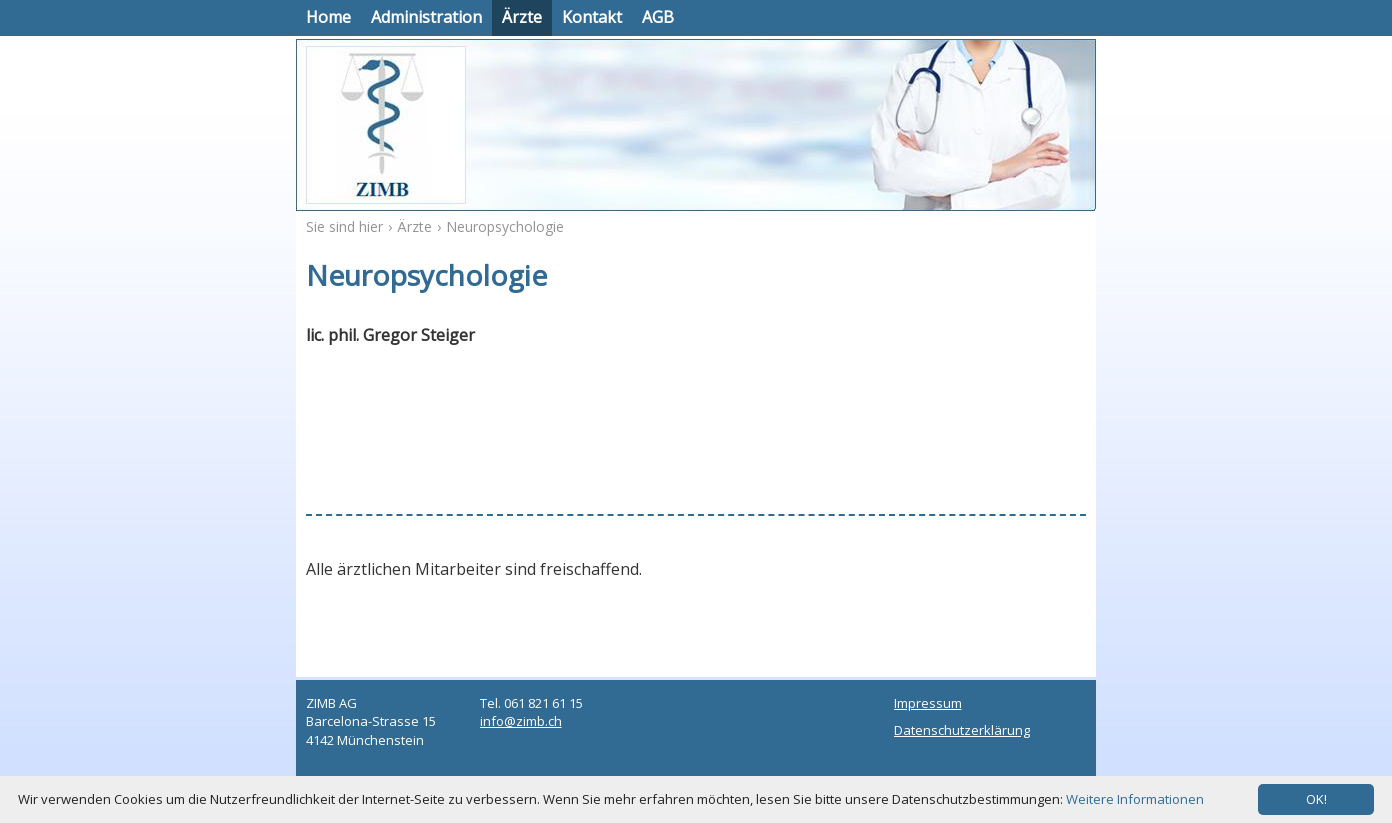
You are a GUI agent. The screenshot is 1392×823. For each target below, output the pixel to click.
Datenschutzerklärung (962, 730)
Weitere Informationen (1135, 799)
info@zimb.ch (521, 721)
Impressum (928, 703)
